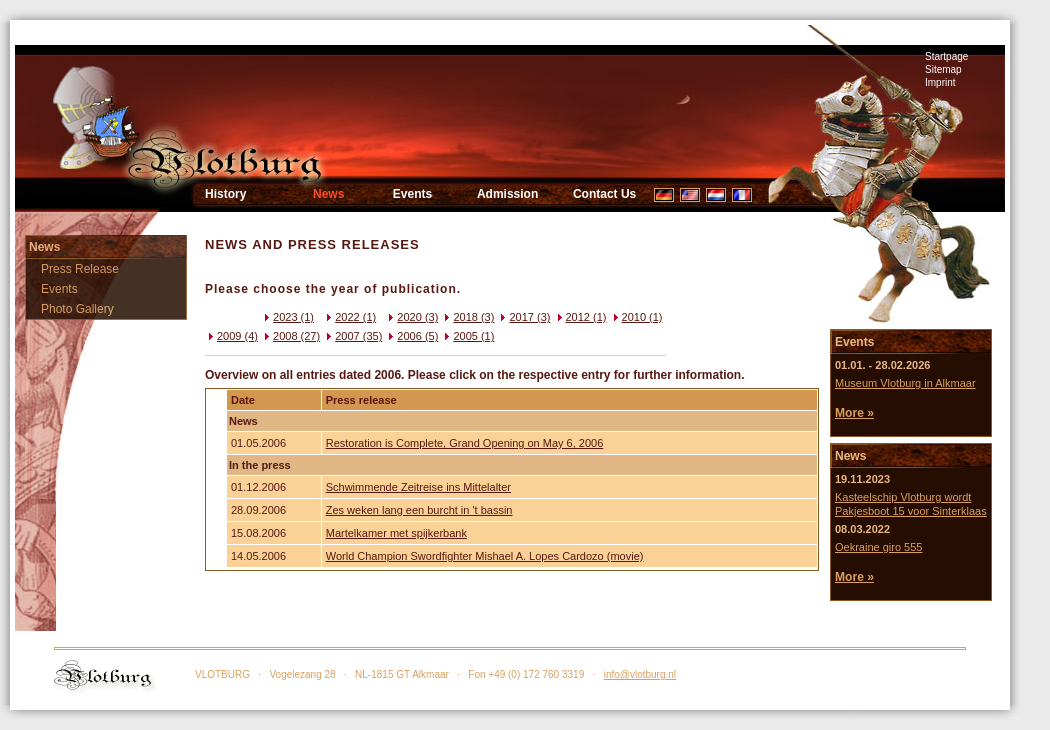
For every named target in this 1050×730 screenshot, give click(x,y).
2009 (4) (231, 336)
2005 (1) (467, 336)
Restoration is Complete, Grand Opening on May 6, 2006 (465, 443)
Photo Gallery (77, 309)
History (225, 194)
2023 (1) (287, 317)
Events (412, 194)
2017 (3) (523, 317)
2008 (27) (290, 336)
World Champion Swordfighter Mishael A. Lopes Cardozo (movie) (485, 556)
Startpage (946, 56)
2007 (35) (352, 336)
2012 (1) (580, 317)
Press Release (80, 269)
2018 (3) (467, 317)
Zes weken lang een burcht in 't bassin (419, 510)
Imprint (940, 82)
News (328, 194)
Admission (507, 194)
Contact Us (604, 194)
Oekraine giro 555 (878, 547)
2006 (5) (411, 336)
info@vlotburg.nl (640, 674)
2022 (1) (349, 317)
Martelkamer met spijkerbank (396, 533)
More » (854, 413)
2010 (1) (636, 317)
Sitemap (943, 69)
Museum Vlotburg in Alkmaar (905, 383)
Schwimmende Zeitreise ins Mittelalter (418, 487)
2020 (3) (411, 317)
